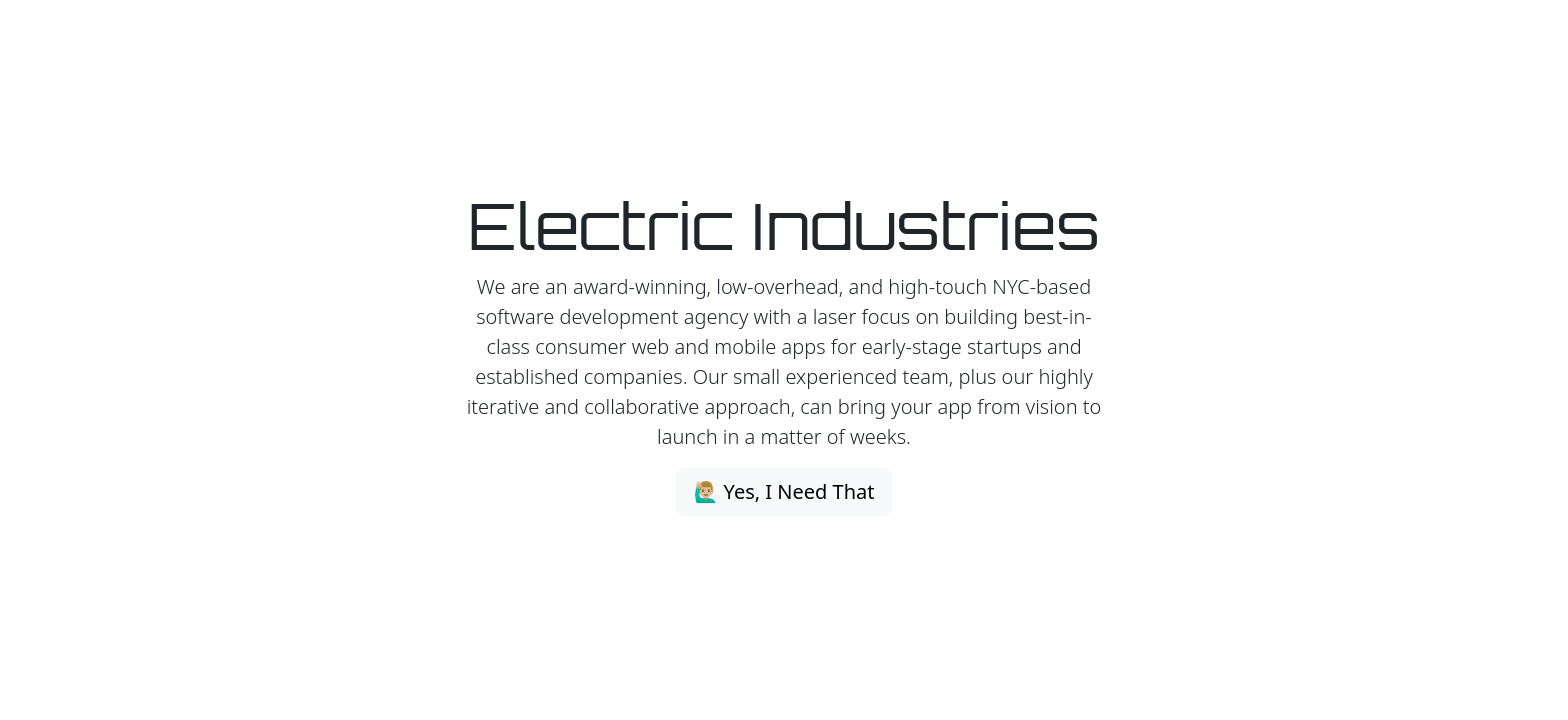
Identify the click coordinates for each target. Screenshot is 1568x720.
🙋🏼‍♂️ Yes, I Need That (783, 491)
